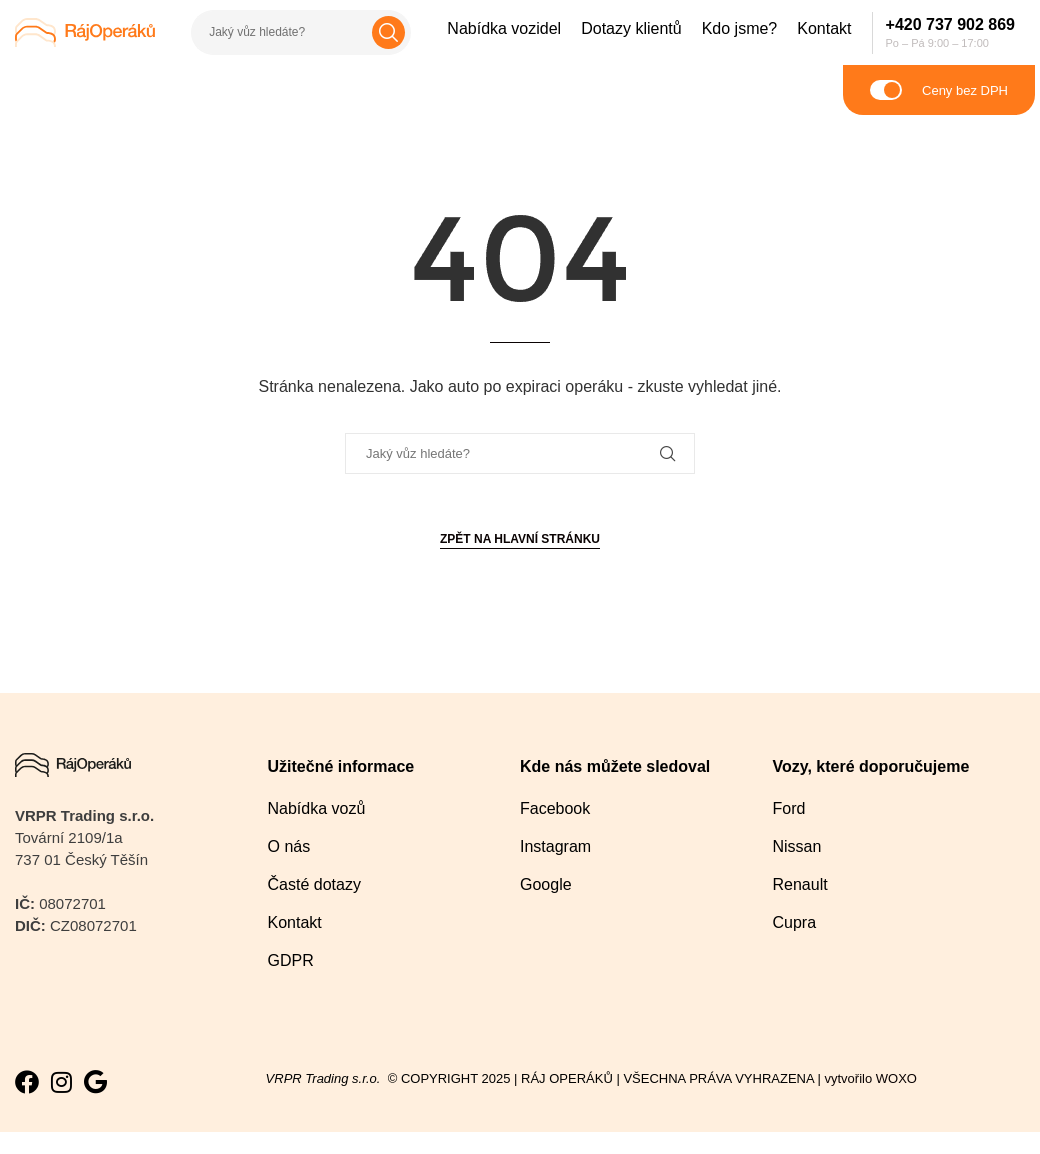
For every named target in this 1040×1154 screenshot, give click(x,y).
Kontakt (824, 28)
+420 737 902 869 (950, 24)
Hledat (388, 32)
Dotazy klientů (631, 28)
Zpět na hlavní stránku (520, 539)
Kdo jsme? (740, 28)
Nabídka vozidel (504, 28)
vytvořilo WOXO (873, 1078)
